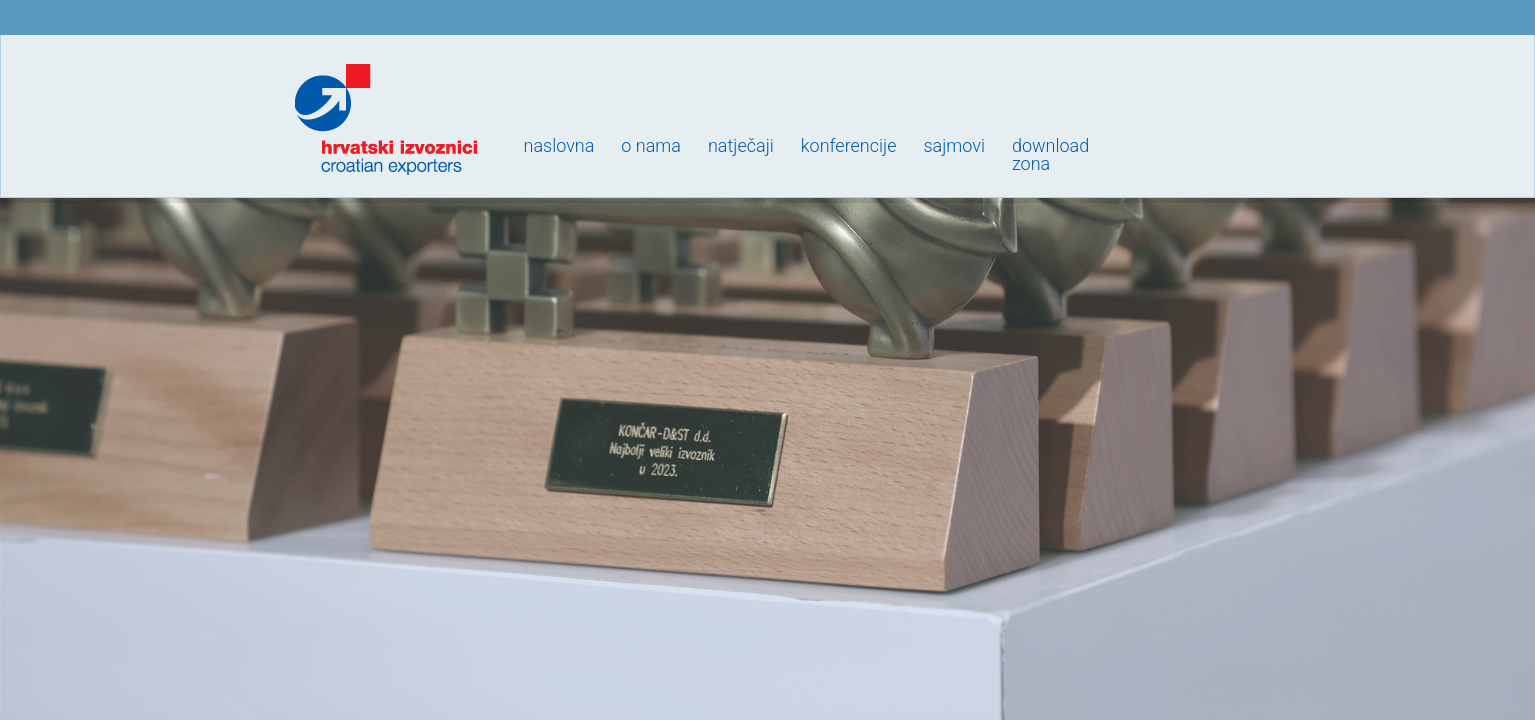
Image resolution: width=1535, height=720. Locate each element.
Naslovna (559, 145)
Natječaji (741, 145)
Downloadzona (1050, 154)
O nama (651, 145)
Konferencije (849, 145)
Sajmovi (953, 145)
